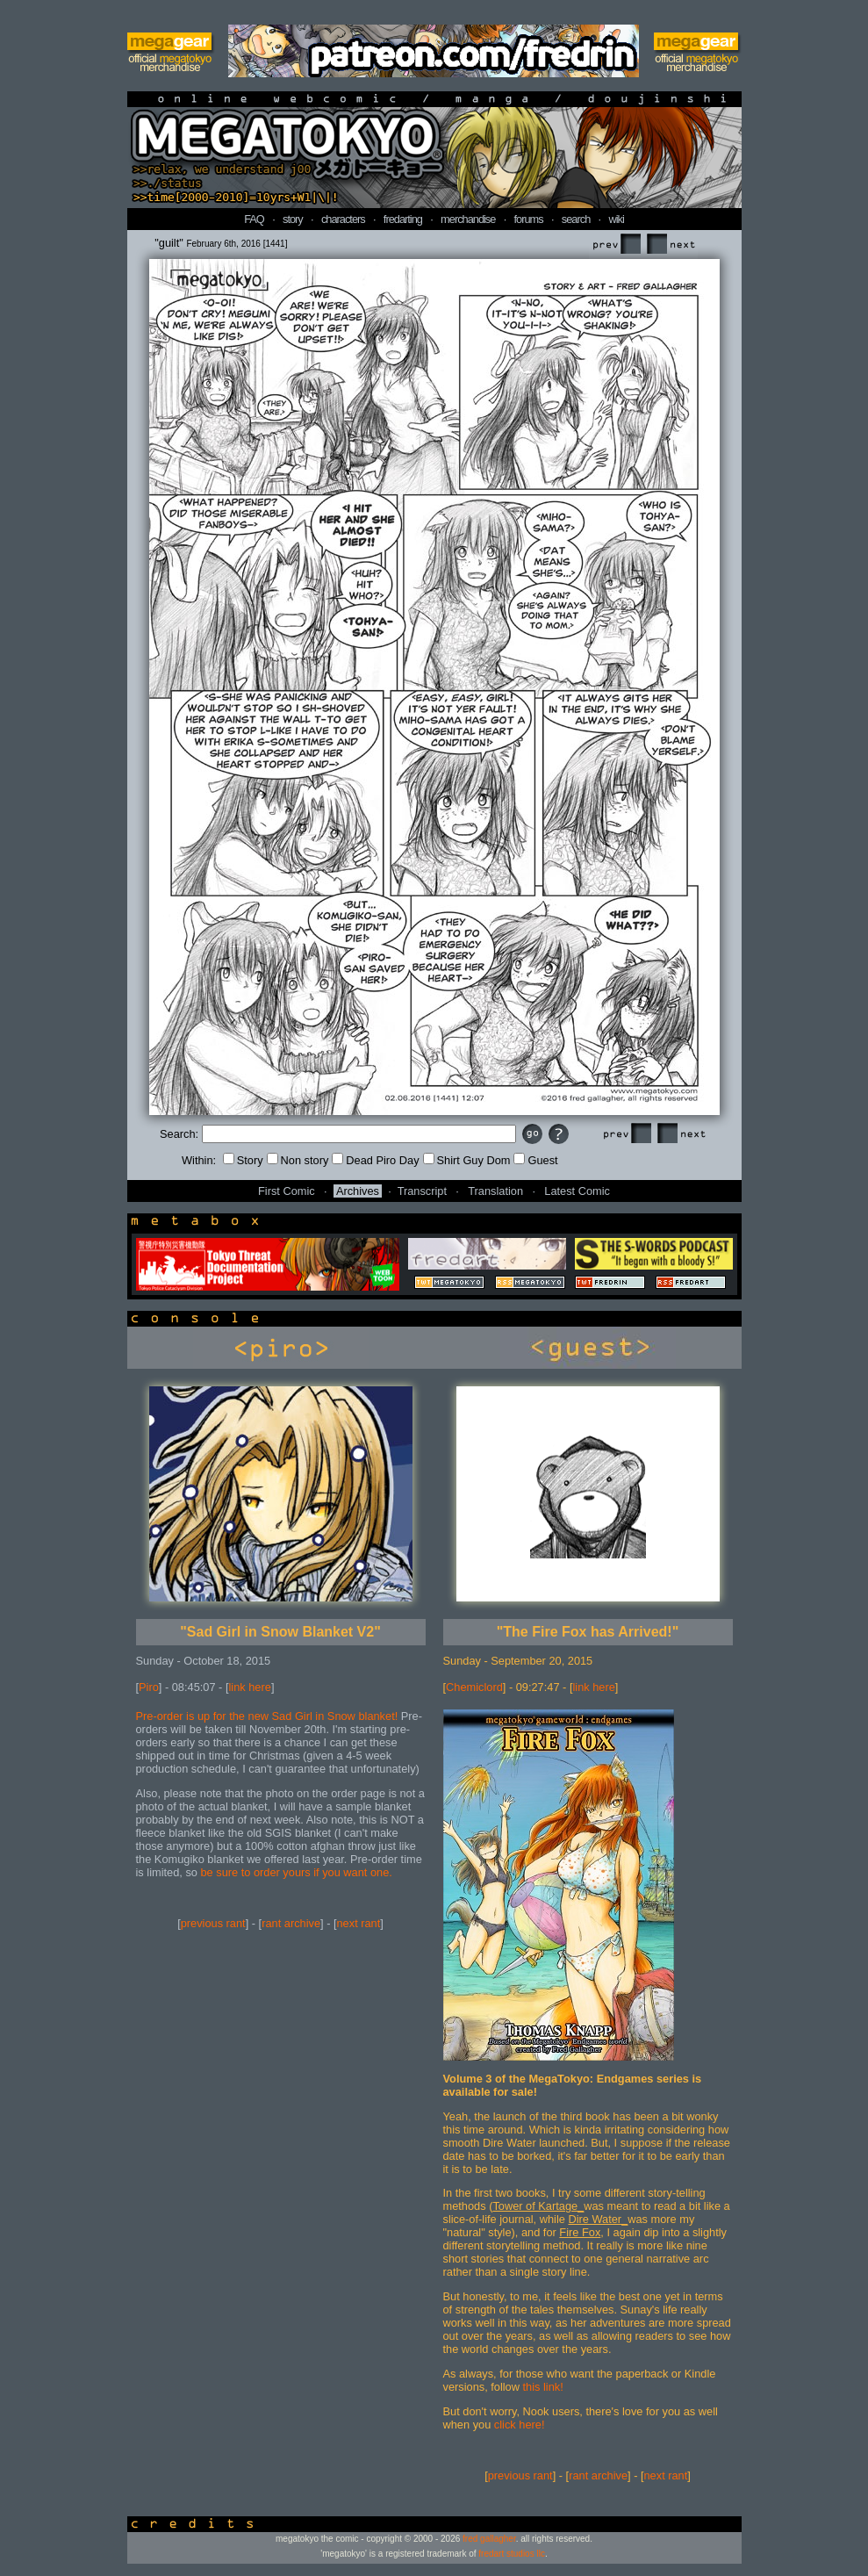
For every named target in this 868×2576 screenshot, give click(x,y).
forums (528, 219)
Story (243, 1160)
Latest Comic (577, 1191)
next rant (359, 1923)
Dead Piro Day (375, 1160)
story (293, 219)
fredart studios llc (511, 2553)
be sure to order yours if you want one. (295, 1872)
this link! (543, 2386)
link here (250, 1687)
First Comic (286, 1191)
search (576, 219)
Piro (149, 1687)
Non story (298, 1160)
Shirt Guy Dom (467, 1160)
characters (343, 219)
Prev (616, 244)
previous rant (213, 1923)
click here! (519, 2424)
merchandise (468, 219)
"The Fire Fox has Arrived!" (588, 1631)
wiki (615, 219)
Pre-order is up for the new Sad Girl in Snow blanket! (267, 1716)
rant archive (291, 1923)
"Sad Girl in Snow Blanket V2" (280, 1631)
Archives (357, 1191)
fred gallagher (489, 2539)
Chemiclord (474, 1687)
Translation (495, 1191)
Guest (535, 1160)
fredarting (403, 219)
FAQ (254, 219)
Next (670, 244)
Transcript (422, 1191)
